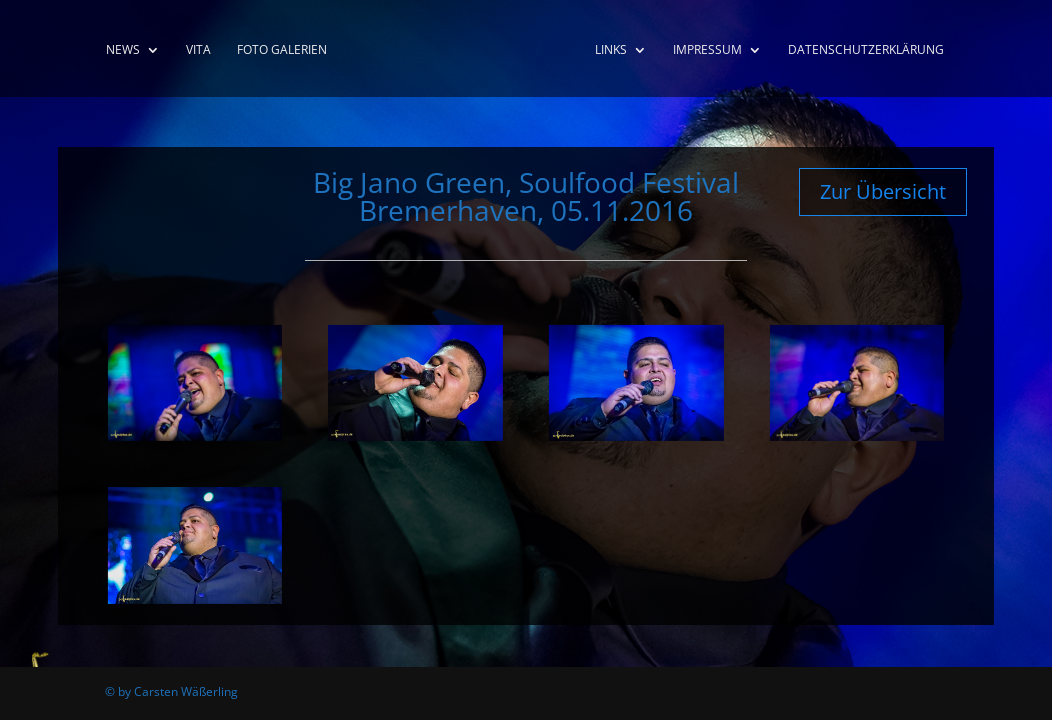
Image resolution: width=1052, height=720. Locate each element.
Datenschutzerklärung (866, 50)
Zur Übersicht (883, 191)
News (123, 50)
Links (611, 50)
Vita (198, 50)
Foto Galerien (282, 50)
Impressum (707, 50)
